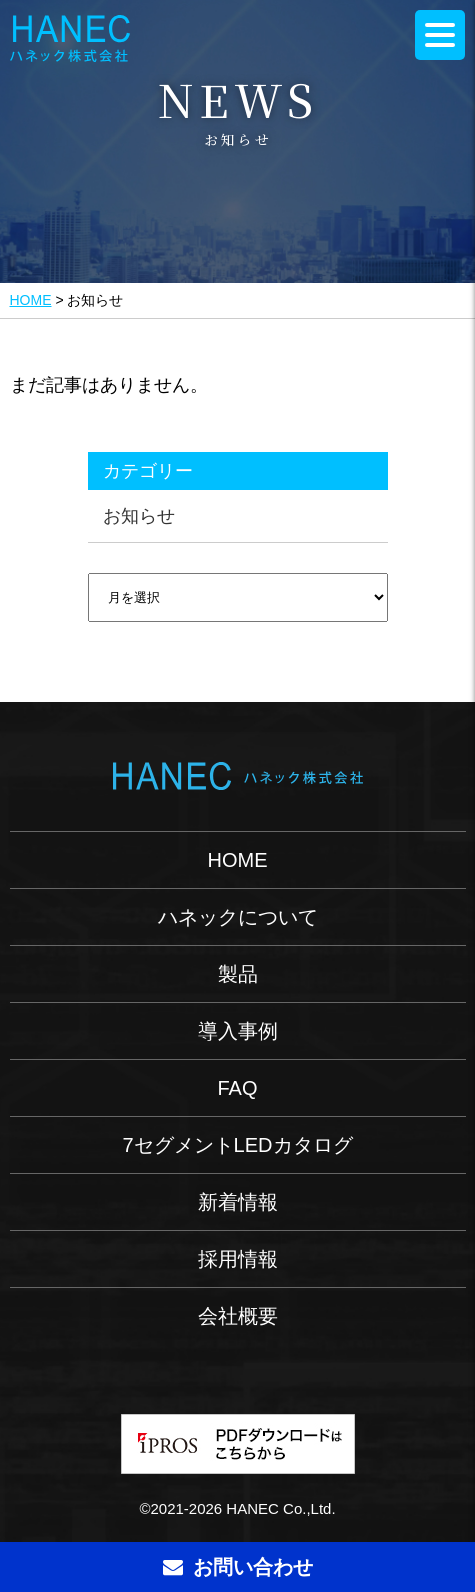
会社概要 (238, 1316)
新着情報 (238, 1202)
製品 (238, 974)
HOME (31, 300)
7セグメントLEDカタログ (237, 1145)
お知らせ (139, 516)
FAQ (237, 1088)
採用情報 (238, 1259)
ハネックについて (238, 917)
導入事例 (238, 1031)
